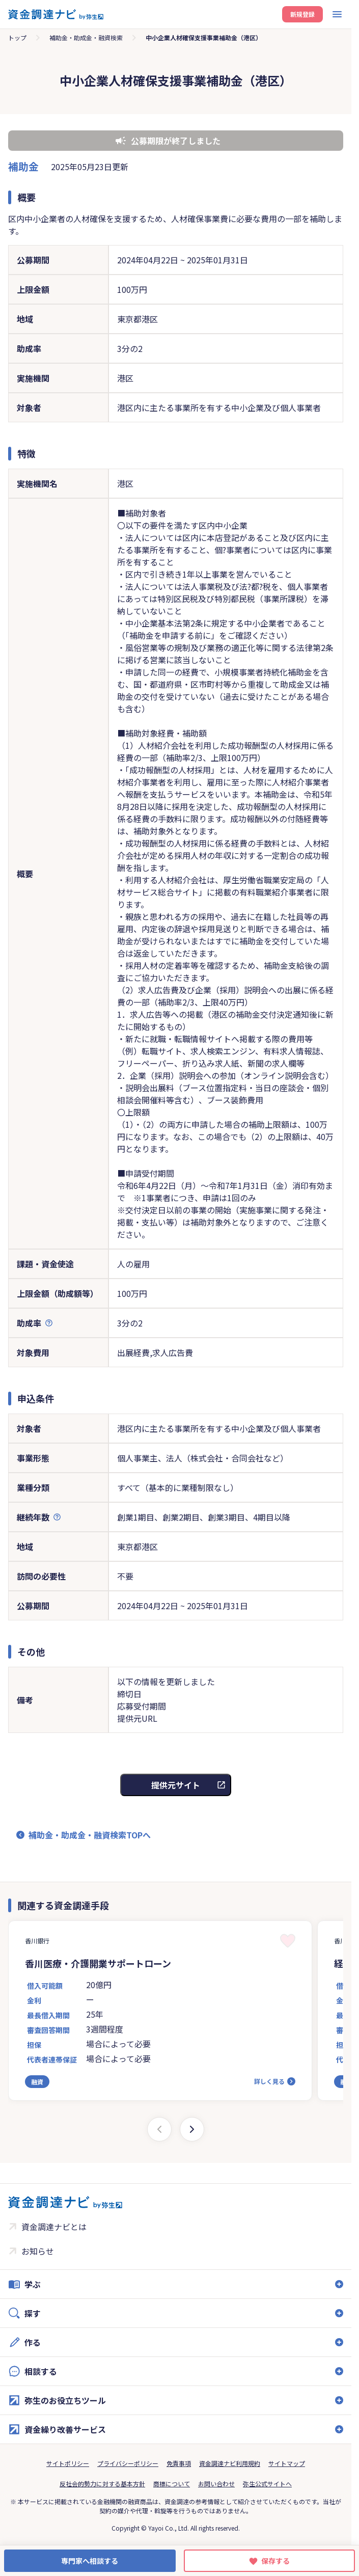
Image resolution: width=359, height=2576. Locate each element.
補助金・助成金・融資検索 (86, 37)
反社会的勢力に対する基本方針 (102, 2483)
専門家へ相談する (89, 2561)
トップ (17, 37)
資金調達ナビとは (54, 2226)
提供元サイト (175, 1785)
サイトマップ (286, 2463)
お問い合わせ (216, 2483)
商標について (171, 2483)
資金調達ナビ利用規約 (229, 2463)
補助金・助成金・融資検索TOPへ (90, 1835)
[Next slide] (192, 2129)
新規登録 (302, 14)
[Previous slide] (159, 2129)
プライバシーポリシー (127, 2463)
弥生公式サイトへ (267, 2483)
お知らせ (37, 2251)
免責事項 (179, 2463)
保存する (275, 2561)
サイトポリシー (67, 2463)
